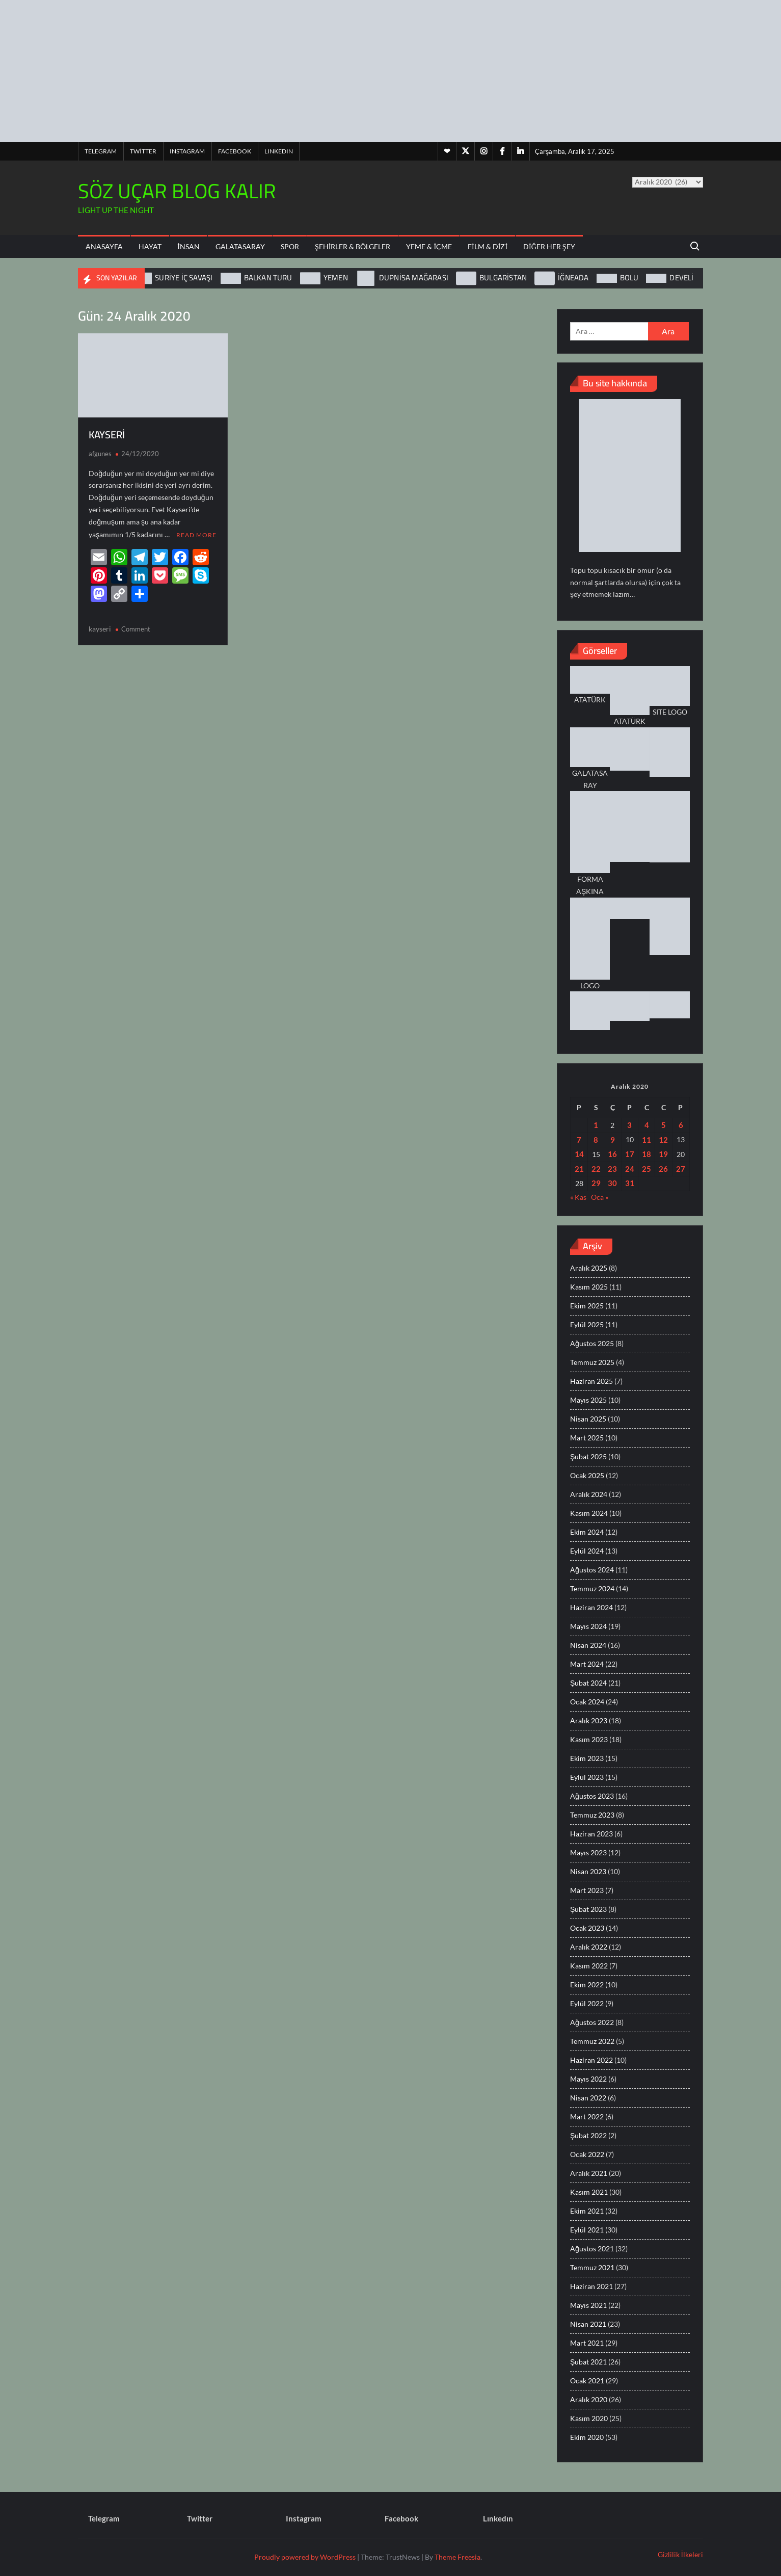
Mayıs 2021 (588, 2305)
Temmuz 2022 (592, 2041)
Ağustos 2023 (592, 1796)
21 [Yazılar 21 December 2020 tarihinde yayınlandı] (579, 1168)
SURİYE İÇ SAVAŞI (183, 277)
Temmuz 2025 (592, 1362)
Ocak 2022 (587, 2154)
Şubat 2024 (588, 1682)
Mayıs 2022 (588, 2078)
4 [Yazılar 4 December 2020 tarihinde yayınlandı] (646, 1124)
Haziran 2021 (591, 2286)
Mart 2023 (587, 1890)
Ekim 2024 (587, 1532)
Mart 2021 (587, 2342)
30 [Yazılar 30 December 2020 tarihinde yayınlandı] (612, 1183)
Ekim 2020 (587, 2437)
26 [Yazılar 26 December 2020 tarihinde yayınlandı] (663, 1168)
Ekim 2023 (587, 1758)
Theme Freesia (457, 2557)
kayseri (100, 627)
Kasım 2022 (589, 1965)
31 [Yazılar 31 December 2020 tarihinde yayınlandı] (629, 1183)
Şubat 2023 (588, 1909)
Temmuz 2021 (592, 2267)
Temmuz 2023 (592, 1814)
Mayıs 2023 (588, 1852)
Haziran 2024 (591, 1607)
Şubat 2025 (588, 1456)
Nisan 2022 (588, 2097)
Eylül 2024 (587, 1550)
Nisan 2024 (588, 1645)
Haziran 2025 (591, 1381)
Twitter (143, 151)
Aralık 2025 (588, 1268)
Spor (290, 246)
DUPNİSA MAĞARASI (413, 277)
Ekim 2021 (587, 2210)
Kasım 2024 (589, 1513)
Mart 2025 (587, 1437)
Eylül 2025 (587, 1324)
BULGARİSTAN (503, 277)
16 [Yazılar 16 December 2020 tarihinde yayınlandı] (612, 1154)
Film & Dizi (487, 246)
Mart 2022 (587, 2116)
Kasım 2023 (589, 1739)
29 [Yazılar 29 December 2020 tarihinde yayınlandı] (596, 1183)
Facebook (234, 151)
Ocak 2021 (587, 2380)
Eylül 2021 (587, 2229)
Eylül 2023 (587, 1777)
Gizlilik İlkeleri (680, 2554)
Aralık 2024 (588, 1494)
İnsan (188, 246)
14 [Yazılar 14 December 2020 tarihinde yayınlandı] (579, 1154)
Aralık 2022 (588, 1946)
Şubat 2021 (588, 2361)
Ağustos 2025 (592, 1343)
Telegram (101, 151)
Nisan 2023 (588, 1871)
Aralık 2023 (588, 1720)
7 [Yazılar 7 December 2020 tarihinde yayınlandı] (579, 1139)
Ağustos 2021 (592, 2248)
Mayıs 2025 (588, 1400)
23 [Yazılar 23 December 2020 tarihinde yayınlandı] (612, 1168)
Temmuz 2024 (592, 1588)
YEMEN (336, 277)
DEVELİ (681, 277)
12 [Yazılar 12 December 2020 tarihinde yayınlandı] (663, 1139)
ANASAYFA (104, 246)
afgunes (100, 454)
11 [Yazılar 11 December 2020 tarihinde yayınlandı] (646, 1139)
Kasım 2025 (589, 1286)
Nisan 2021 (588, 2324)
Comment (135, 628)
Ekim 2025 (587, 1305)
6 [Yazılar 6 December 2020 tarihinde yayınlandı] (681, 1124)
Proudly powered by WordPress (305, 2557)
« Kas (578, 1197)
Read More (196, 534)
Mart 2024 (587, 1664)
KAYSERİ (107, 434)
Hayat (150, 246)
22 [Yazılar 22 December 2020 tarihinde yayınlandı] (596, 1168)
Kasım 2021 (589, 2192)
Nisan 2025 (588, 1418)
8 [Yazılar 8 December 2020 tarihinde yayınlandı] (596, 1139)
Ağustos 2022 (592, 2022)
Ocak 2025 (587, 1475)
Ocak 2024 (587, 1701)
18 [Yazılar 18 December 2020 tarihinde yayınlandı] (646, 1154)
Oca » (599, 1197)
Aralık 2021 (588, 2173)
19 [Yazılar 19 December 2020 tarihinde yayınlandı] (663, 1154)
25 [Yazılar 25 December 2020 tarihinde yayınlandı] (646, 1168)
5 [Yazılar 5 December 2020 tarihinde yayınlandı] (663, 1124)
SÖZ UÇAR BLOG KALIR (177, 191)
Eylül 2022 (587, 2003)
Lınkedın (278, 151)
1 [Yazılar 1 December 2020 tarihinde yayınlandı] (596, 1124)
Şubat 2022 (588, 2135)
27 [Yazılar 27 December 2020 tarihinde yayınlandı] (680, 1168)
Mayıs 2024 (588, 1626)
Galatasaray (240, 246)
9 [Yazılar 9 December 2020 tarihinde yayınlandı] (612, 1139)
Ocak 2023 (587, 1928)
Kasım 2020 (589, 2418)
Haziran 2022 (591, 2060)
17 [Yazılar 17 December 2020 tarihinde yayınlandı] (629, 1154)
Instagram (187, 151)
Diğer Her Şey (549, 246)
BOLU (629, 277)
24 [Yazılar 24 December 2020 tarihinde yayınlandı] (629, 1168)
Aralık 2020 (588, 2399)
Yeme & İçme (429, 246)
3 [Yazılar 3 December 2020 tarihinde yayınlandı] (629, 1124)
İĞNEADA (573, 277)
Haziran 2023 (591, 1833)
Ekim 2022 (587, 1984)
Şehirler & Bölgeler (352, 246)
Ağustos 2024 (592, 1569)
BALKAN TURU (268, 277)
